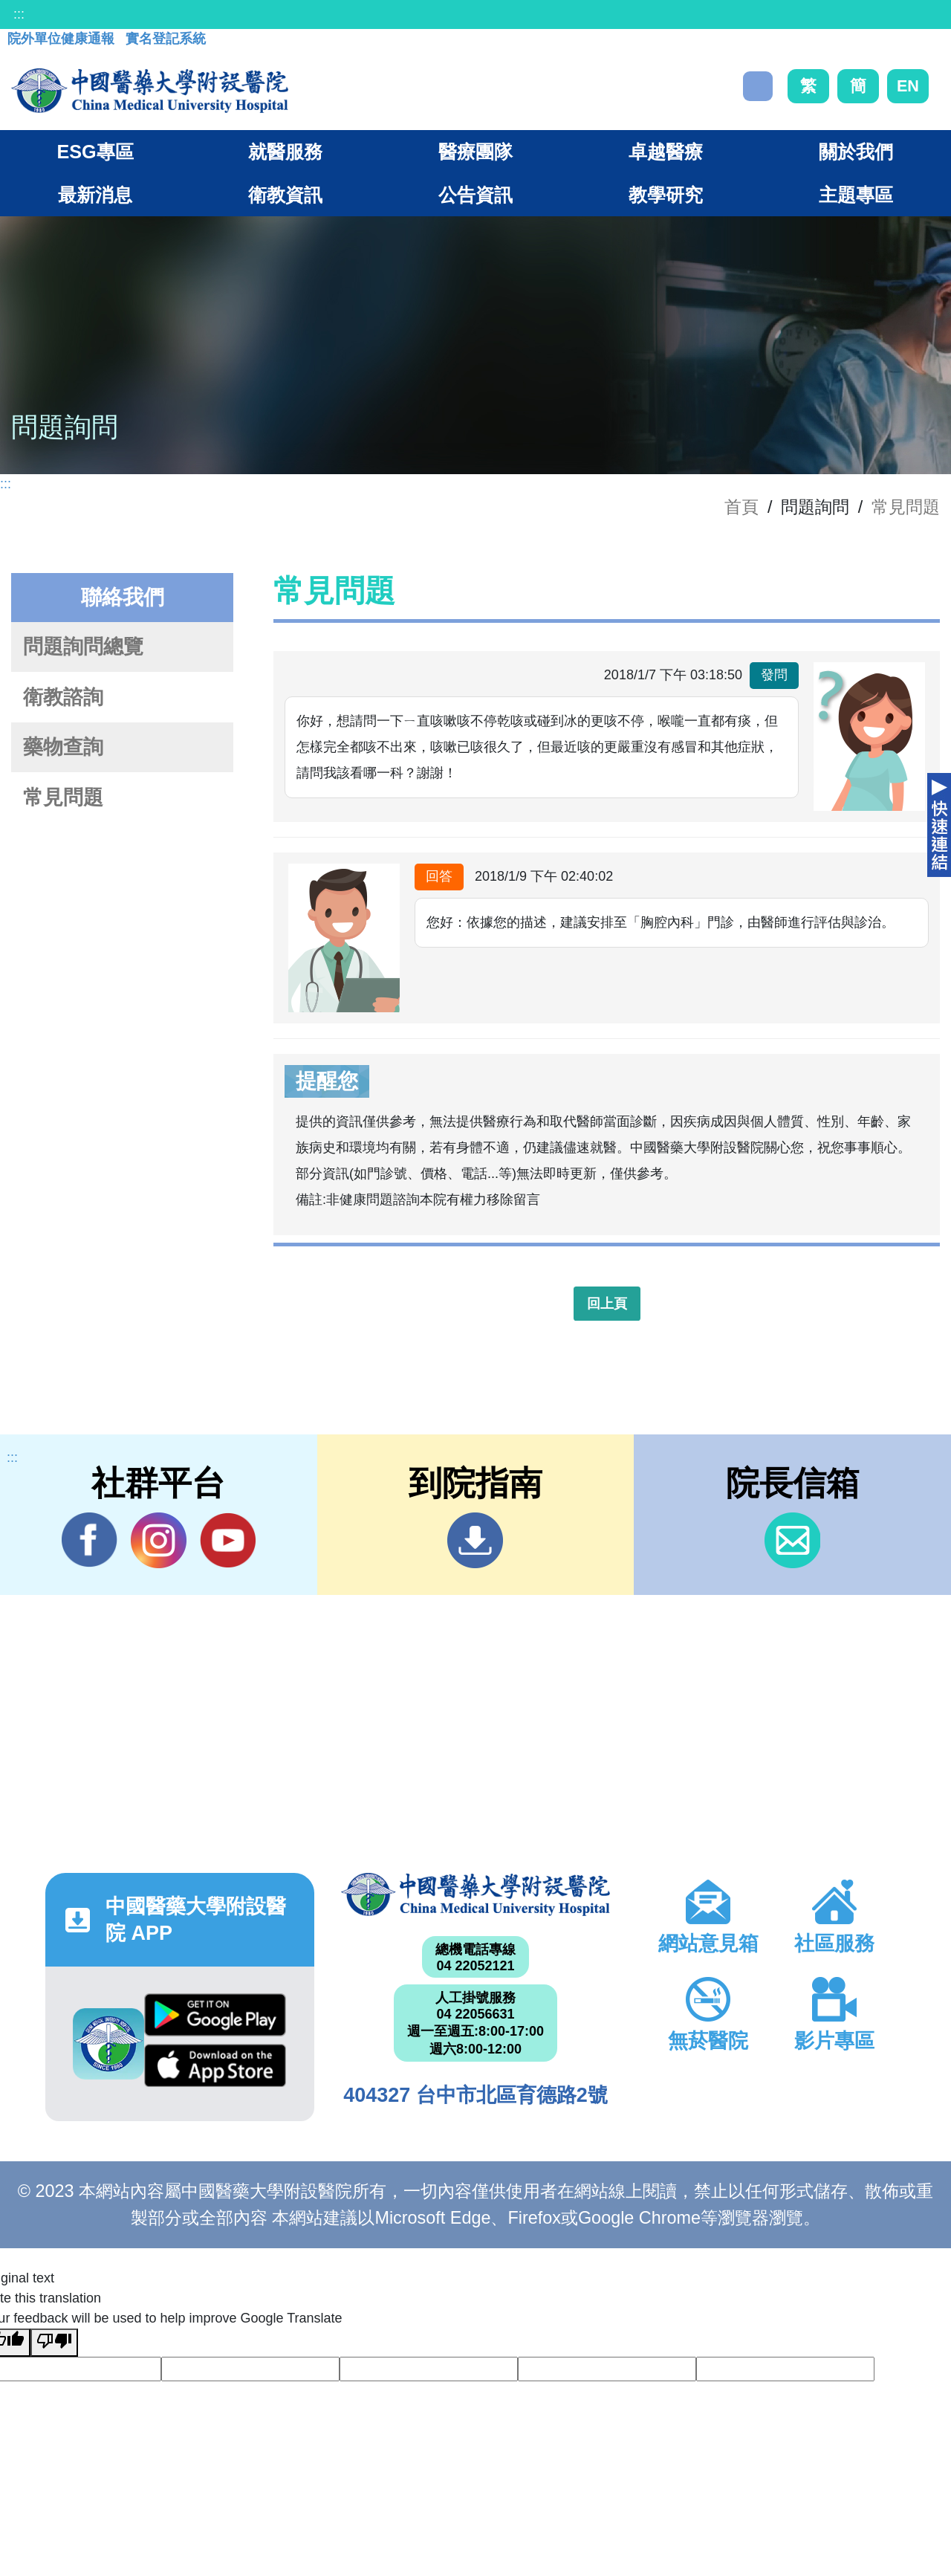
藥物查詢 (63, 747)
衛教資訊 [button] (285, 194)
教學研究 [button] (666, 194)
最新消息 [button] (95, 194)
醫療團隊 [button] (475, 151)
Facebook (89, 1539)
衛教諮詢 (63, 697)
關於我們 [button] (856, 151)
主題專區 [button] (856, 194)
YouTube (228, 1539)
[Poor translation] (54, 2343)
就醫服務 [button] (285, 151)
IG (158, 1540)
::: (19, 14)
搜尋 (758, 86)
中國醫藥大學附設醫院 (475, 1894)
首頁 (741, 507)
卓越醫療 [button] (666, 151)
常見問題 (906, 507)
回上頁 (607, 1303)
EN (908, 86)
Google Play (215, 2014)
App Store (215, 2065)
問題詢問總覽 (83, 646)
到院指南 (475, 1540)
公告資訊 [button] (475, 194)
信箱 (792, 1540)
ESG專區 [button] (94, 151)
